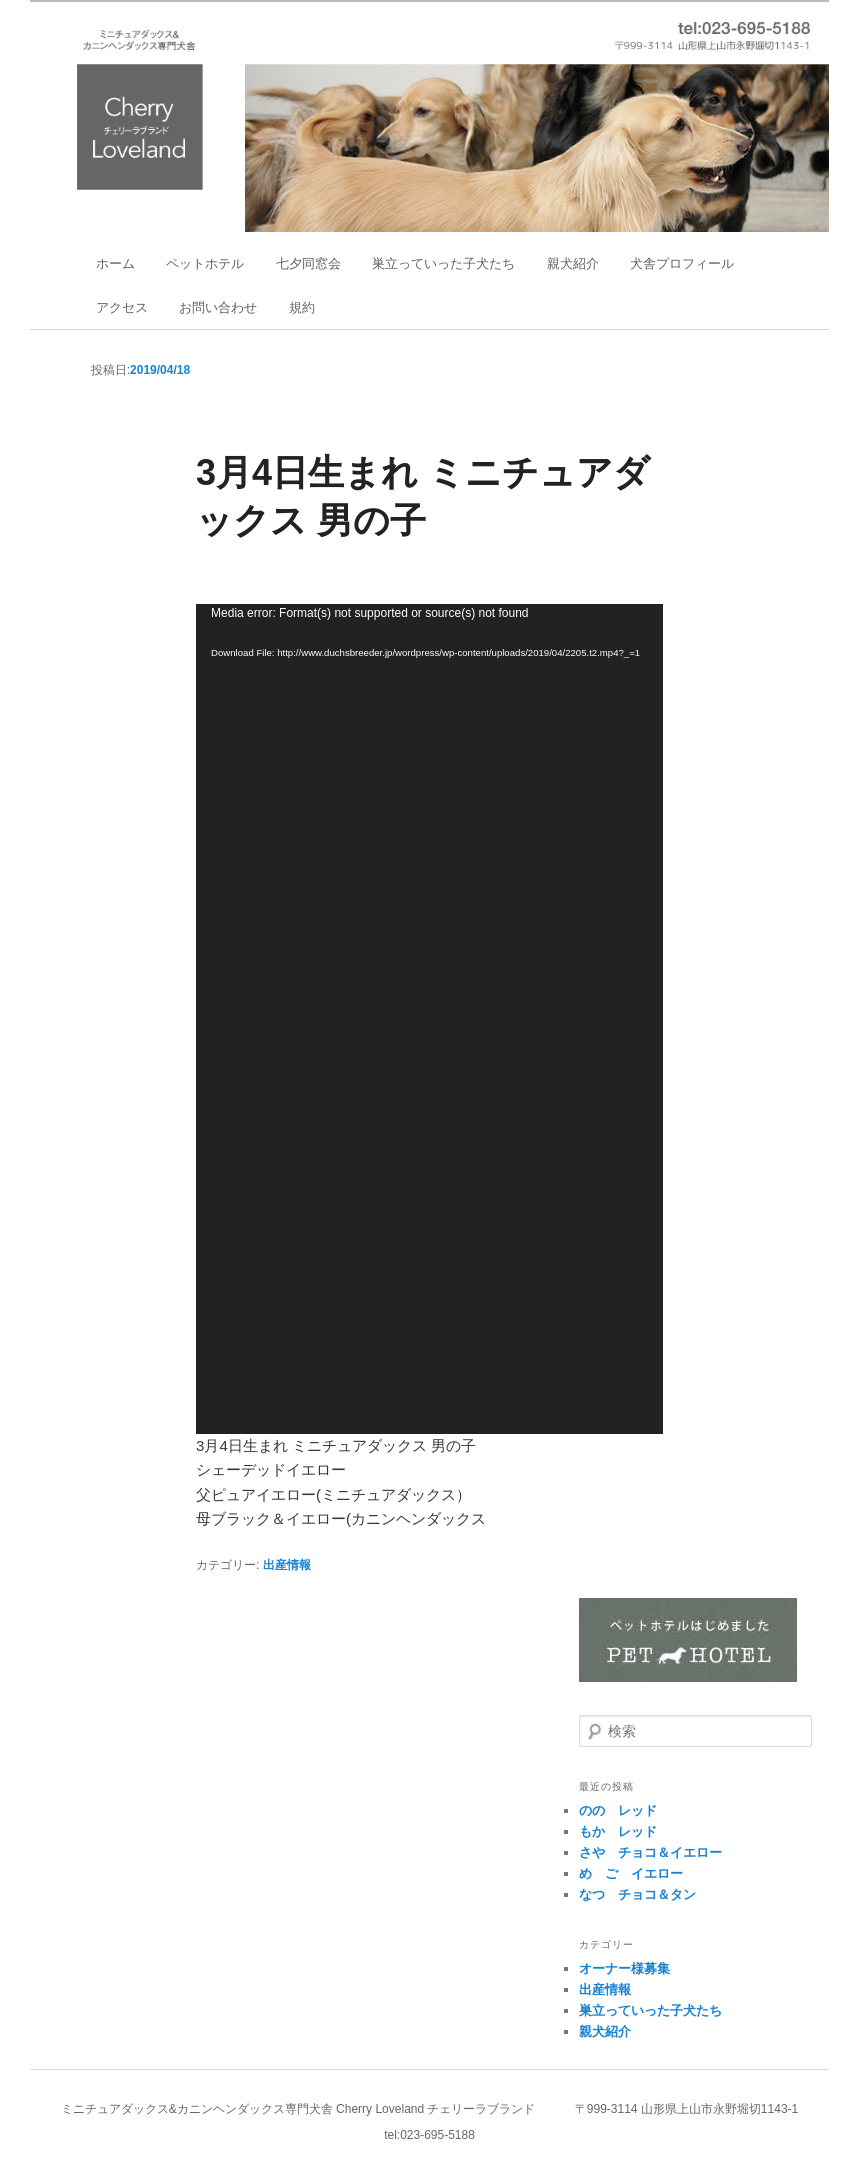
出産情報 (287, 1565)
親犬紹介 (573, 263)
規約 (302, 307)
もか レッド (618, 1831)
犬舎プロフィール (682, 263)
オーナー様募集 (624, 1968)
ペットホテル (205, 263)
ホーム (115, 263)
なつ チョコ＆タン (637, 1894)
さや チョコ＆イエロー (650, 1852)
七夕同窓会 (308, 263)
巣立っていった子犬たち (443, 263)
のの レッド (618, 1810)
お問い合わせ (218, 307)
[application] (429, 1019)
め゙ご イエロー (631, 1873)
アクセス (122, 307)
